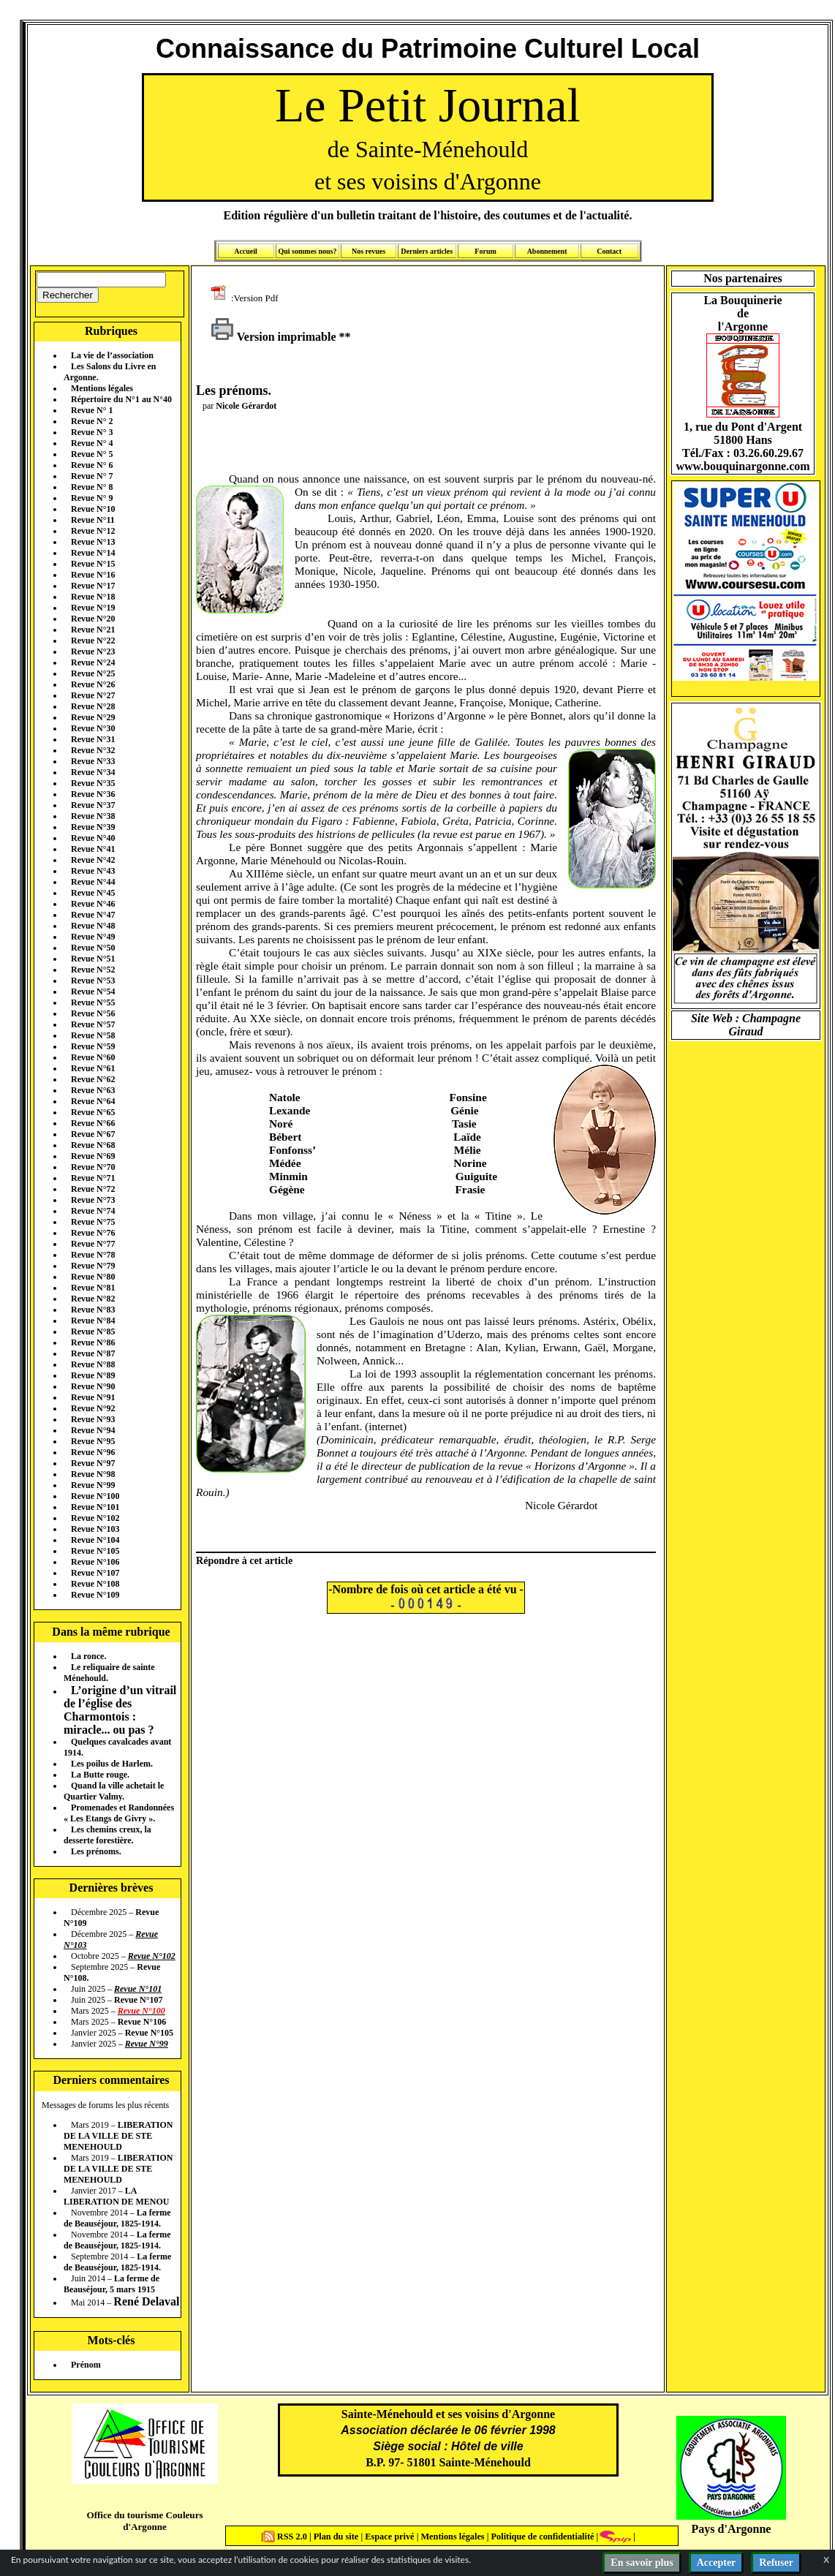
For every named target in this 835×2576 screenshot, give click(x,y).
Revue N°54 (93, 991)
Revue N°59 (93, 1046)
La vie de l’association (112, 355)
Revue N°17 (93, 586)
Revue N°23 (93, 651)
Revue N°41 (93, 849)
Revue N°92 (93, 1408)
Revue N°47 (93, 915)
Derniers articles (427, 251)
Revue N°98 (93, 1474)
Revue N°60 (93, 1057)
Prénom (86, 2365)
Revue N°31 (93, 739)
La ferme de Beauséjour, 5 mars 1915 (111, 2283)
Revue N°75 (93, 1222)
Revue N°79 (93, 1266)
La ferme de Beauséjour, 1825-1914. (117, 2218)
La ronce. (88, 1656)
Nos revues (368, 251)
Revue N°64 (93, 1101)
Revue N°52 (93, 969)
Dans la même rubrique (111, 1631)
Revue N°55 (93, 1002)
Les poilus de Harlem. (112, 1764)
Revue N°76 (93, 1233)
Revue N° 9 (92, 498)
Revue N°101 (95, 1507)
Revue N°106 (95, 1562)
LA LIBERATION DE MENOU (116, 2196)
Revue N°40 (93, 838)
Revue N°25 (93, 673)
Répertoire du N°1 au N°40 (121, 399)
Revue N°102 (95, 1518)
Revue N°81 (93, 1288)
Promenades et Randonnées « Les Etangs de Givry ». (119, 1813)
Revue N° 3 (92, 432)
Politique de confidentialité (541, 2536)
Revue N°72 (93, 1189)
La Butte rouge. (100, 1774)
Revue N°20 (93, 618)
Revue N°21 (93, 629)
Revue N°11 (93, 520)
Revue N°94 (93, 1430)
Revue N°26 (93, 684)
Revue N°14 (93, 553)
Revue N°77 (93, 1244)
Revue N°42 (93, 860)
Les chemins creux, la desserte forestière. (107, 1835)
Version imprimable (273, 337)
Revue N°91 (93, 1397)
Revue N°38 (93, 816)
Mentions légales (102, 388)
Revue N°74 (93, 1211)
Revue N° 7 (92, 476)
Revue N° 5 (92, 454)
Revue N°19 (93, 608)
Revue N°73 (93, 1200)
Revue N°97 (93, 1463)
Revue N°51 (93, 958)
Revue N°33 (93, 761)
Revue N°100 (95, 1496)
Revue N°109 (95, 1595)
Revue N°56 (93, 1013)
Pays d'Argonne (731, 2529)
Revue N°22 (93, 640)
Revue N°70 (93, 1167)
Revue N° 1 (92, 410)
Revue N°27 (93, 695)
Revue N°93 (93, 1419)
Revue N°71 (93, 1178)
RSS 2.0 (286, 2536)
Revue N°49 (93, 937)
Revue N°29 (93, 717)
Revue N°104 (95, 1540)
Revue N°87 (93, 1353)
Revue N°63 (93, 1090)
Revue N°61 (93, 1068)
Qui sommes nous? (307, 251)
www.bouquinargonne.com (742, 466)
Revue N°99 (93, 1485)
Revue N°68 (93, 1145)
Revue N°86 (93, 1342)
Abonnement (547, 251)
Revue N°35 (93, 783)
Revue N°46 (93, 904)
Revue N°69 (93, 1156)
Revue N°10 (93, 509)
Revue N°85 (93, 1331)
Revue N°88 (93, 1364)
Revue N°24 (93, 662)
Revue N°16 (93, 575)
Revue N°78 (93, 1255)
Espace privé (388, 2536)
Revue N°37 (93, 805)
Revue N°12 (93, 531)
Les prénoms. (96, 1851)
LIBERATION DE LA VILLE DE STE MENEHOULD (118, 2136)
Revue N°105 (95, 1551)
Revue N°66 (93, 1123)
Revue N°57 (93, 1024)
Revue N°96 (93, 1452)
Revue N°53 (93, 980)
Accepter (716, 2562)
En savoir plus (642, 2562)
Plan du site (337, 2536)
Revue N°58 (93, 1035)
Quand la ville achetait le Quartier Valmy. (114, 1791)
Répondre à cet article (244, 1560)
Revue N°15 (93, 564)
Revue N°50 (93, 948)
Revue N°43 (93, 871)
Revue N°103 (95, 1529)
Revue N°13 (93, 542)
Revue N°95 (93, 1441)
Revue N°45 (93, 893)
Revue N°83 (93, 1309)
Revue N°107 (95, 1573)
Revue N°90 (93, 1386)
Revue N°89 (93, 1375)
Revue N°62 (93, 1079)
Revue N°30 (93, 728)
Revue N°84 (93, 1320)
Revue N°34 (93, 772)
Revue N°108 (95, 1584)
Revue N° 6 (92, 465)
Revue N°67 (93, 1134)
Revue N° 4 (92, 443)
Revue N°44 (93, 882)
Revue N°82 (93, 1298)
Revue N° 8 (92, 487)
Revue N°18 (93, 597)
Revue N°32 (93, 750)
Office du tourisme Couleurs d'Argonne (144, 2520)
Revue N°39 (93, 827)
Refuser (776, 2562)
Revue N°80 (93, 1277)
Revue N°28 (93, 706)
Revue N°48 (93, 926)
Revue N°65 (93, 1112)
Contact (609, 251)
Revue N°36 (93, 794)
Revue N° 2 (92, 421)
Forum (485, 251)
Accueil (245, 251)
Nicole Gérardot (246, 406)
